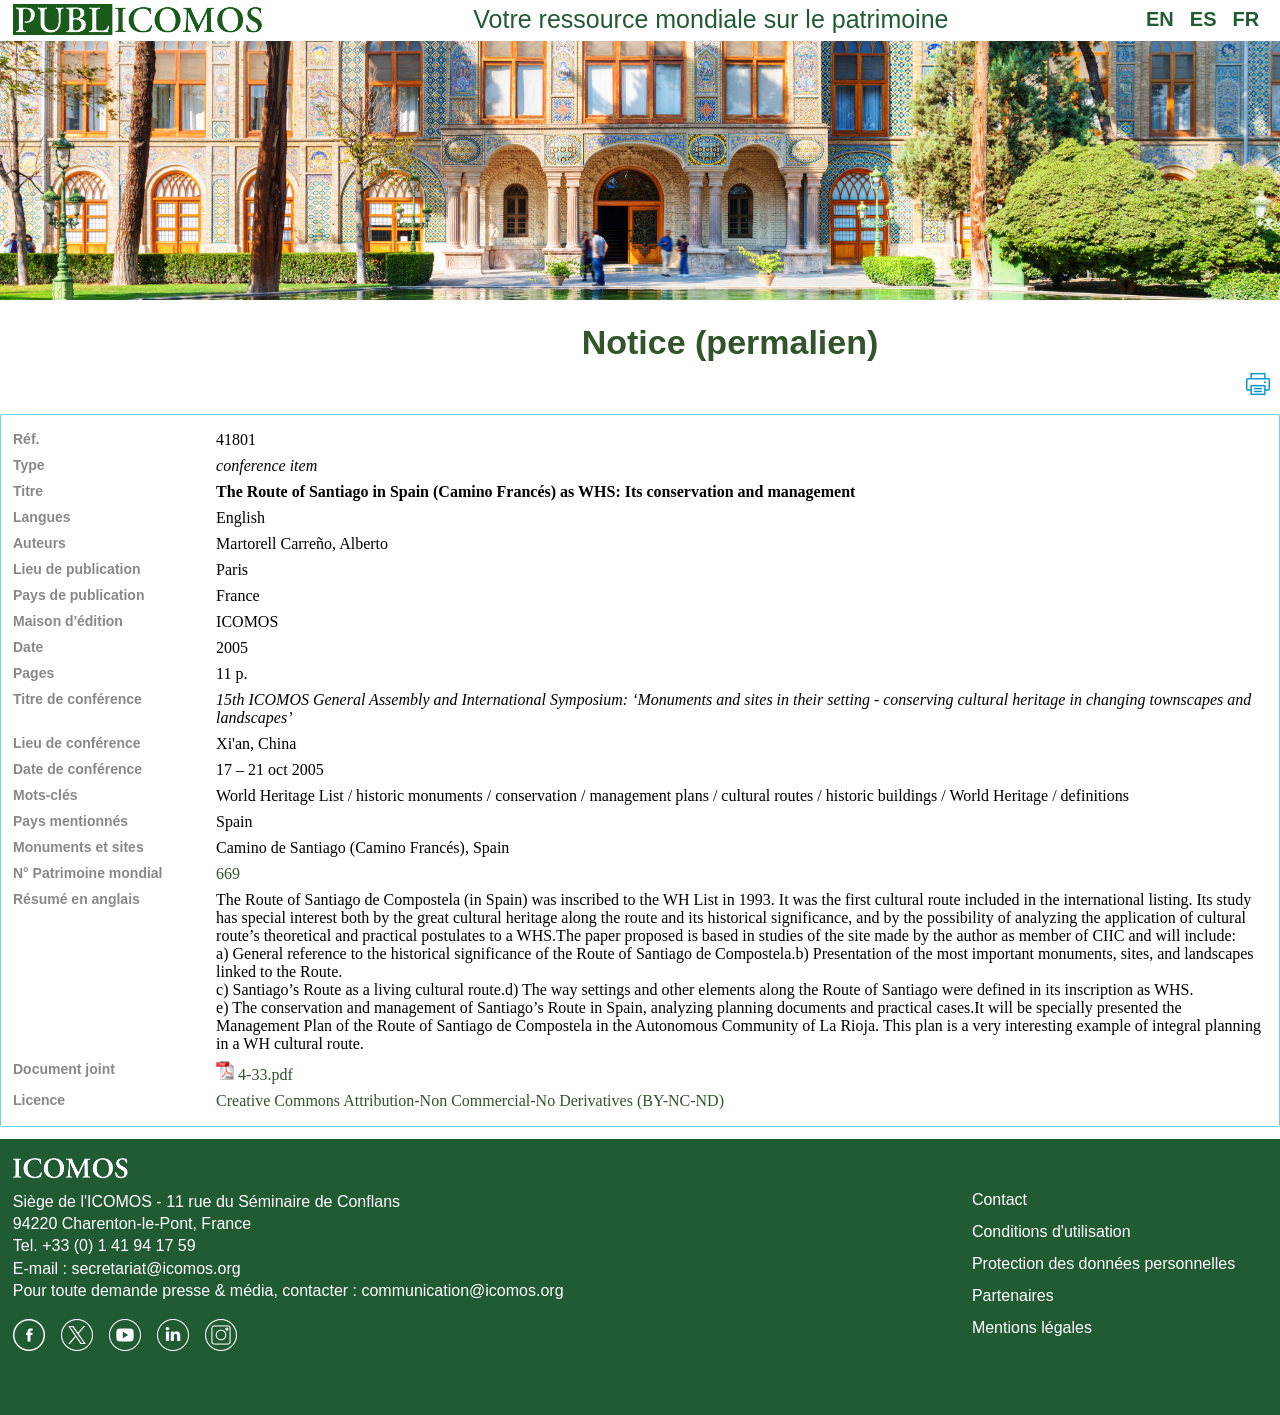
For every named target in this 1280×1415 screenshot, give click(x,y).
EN (1160, 19)
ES (1203, 19)
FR (1246, 19)
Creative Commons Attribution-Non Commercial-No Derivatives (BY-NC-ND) (470, 1100)
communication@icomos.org (462, 1290)
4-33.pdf (254, 1074)
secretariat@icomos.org (155, 1268)
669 (228, 873)
